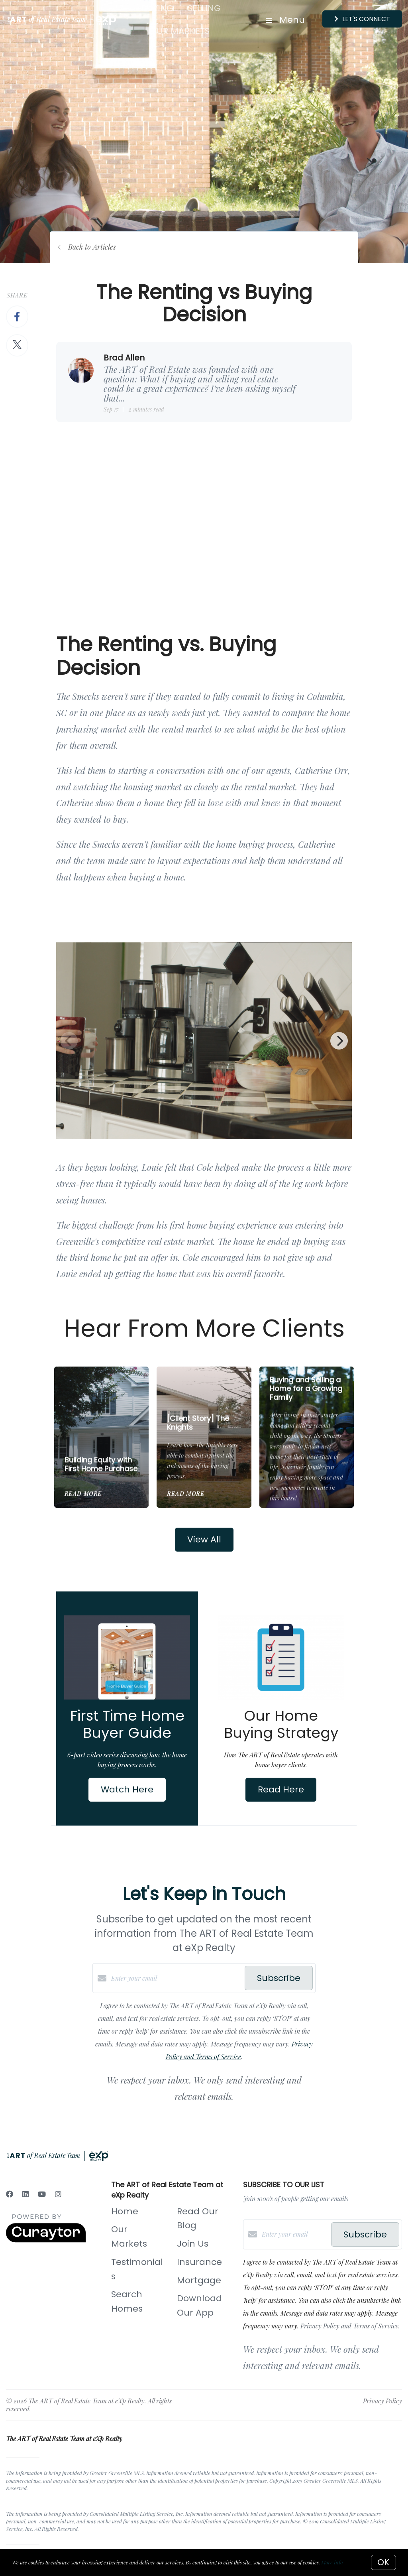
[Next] (339, 1041)
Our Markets (180, 31)
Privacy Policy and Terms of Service (349, 2326)
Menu (285, 20)
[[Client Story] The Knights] (204, 1386)
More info (332, 2562)
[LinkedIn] (25, 2194)
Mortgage (199, 2280)
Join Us (192, 2243)
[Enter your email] (176, 1978)
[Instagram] (58, 2194)
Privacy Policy (382, 2401)
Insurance (199, 2262)
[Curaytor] (46, 2240)
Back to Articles (92, 247)
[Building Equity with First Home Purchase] (101, 1407)
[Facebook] (9, 2194)
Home (124, 2211)
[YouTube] (42, 2194)
